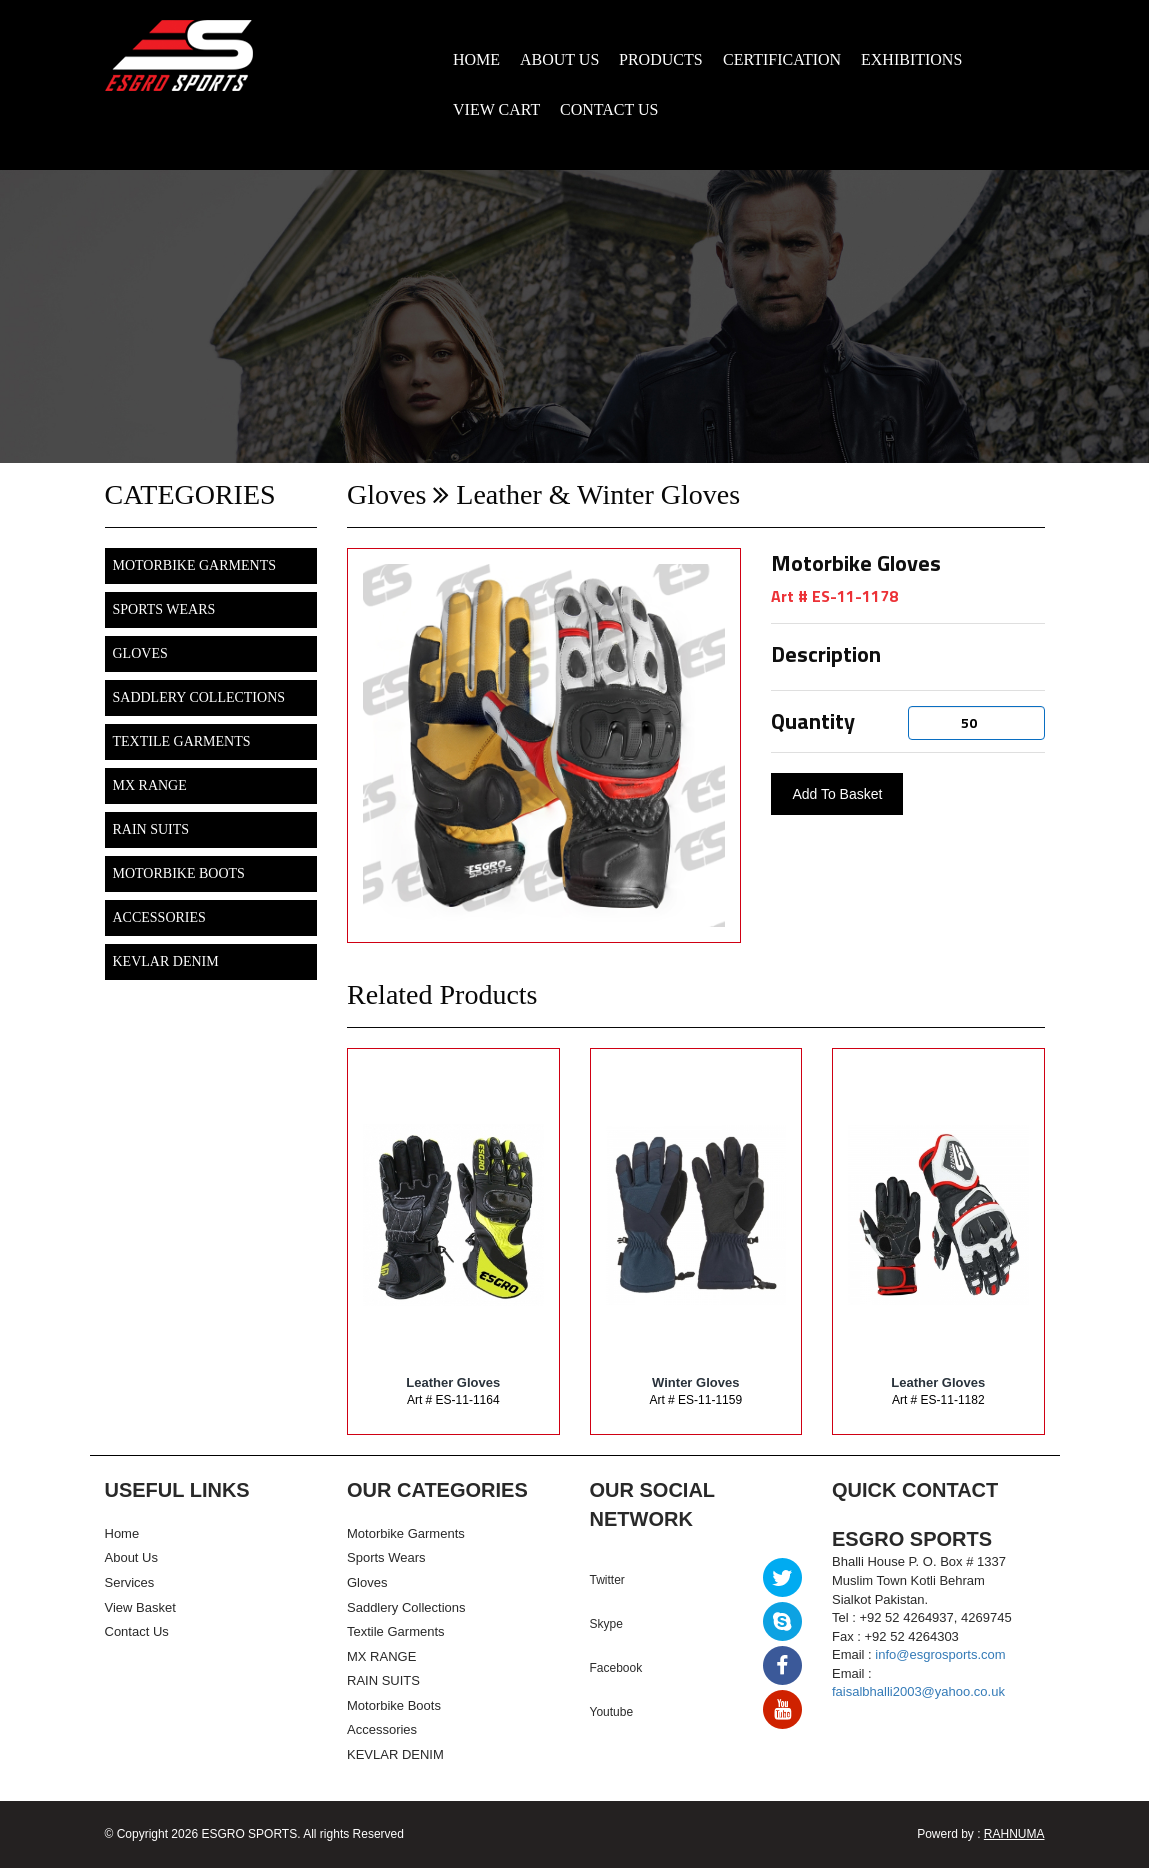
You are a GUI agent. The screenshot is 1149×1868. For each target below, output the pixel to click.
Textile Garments (182, 741)
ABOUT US (559, 59)
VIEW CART (496, 109)
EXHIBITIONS (911, 59)
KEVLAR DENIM (166, 961)
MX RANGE (150, 785)
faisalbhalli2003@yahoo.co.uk (918, 1691)
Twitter (607, 1580)
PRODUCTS (661, 59)
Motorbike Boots (179, 873)
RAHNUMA (1014, 1834)
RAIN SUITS (151, 829)
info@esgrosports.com (940, 1654)
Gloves (140, 653)
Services (130, 1582)
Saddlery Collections (199, 697)
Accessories (159, 917)
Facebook (616, 1668)
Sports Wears (164, 609)
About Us (131, 1557)
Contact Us (137, 1631)
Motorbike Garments (194, 565)
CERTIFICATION (782, 59)
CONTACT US (609, 109)
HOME (476, 59)
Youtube (612, 1712)
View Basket (140, 1607)
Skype (606, 1624)
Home (122, 1533)
